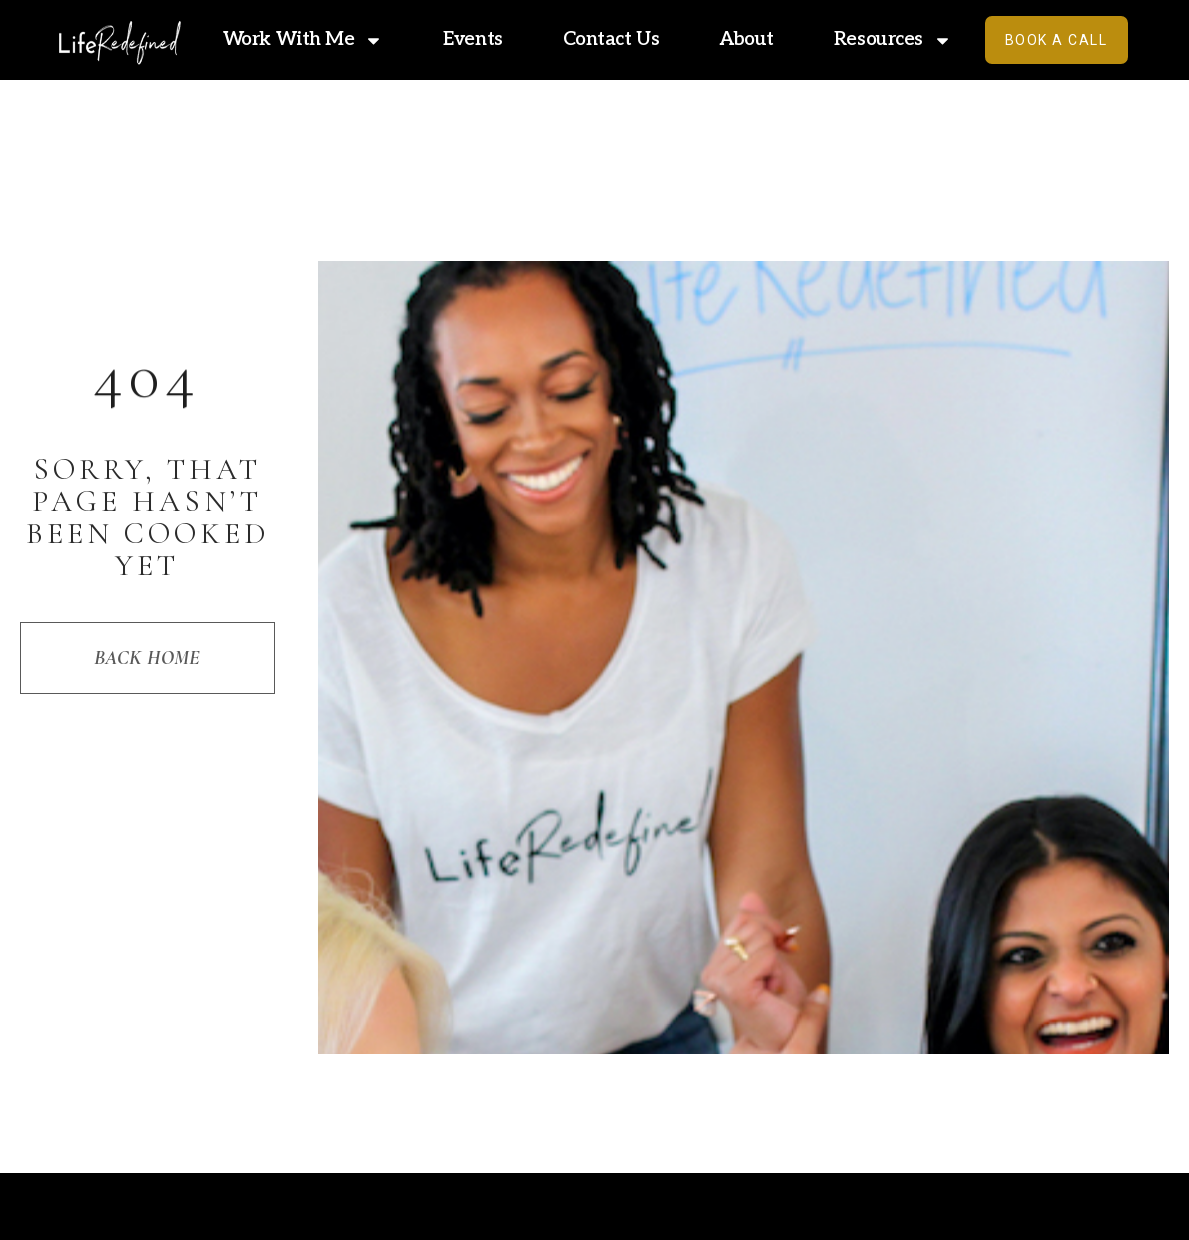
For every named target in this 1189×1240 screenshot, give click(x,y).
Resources (893, 40)
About (746, 39)
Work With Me (303, 40)
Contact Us (611, 39)
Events (472, 39)
